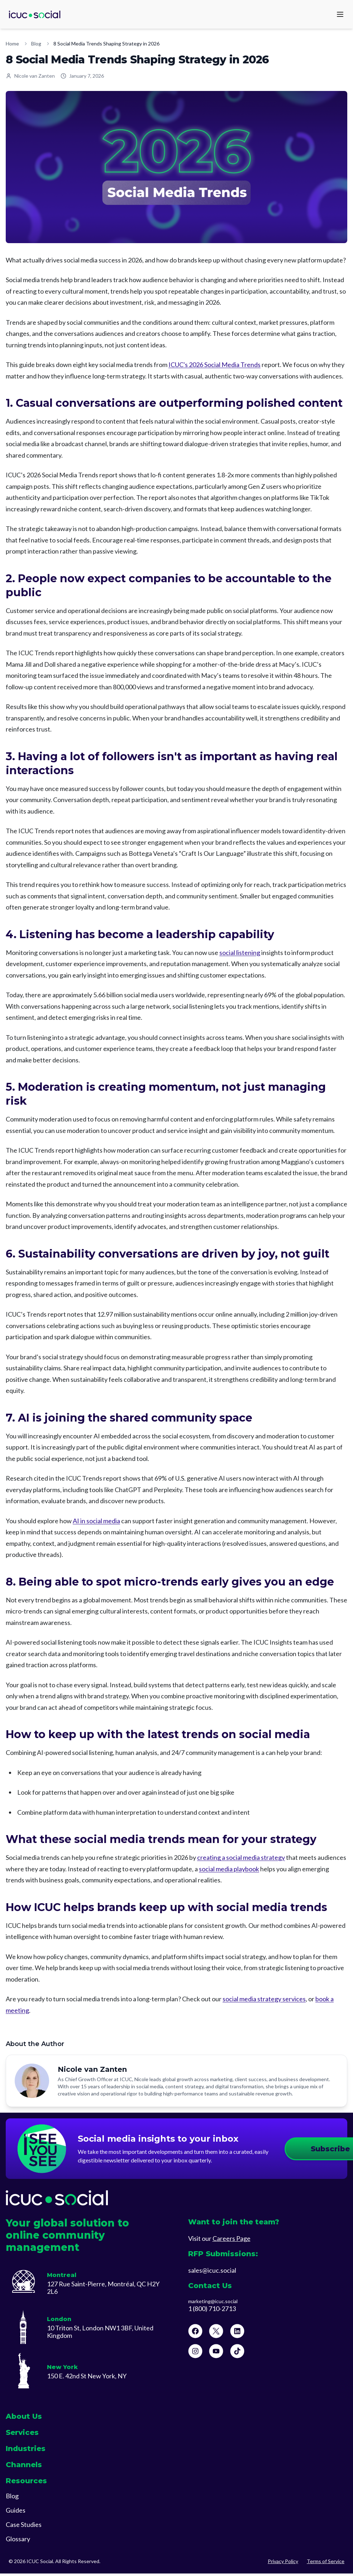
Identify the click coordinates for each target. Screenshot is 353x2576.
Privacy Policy (283, 2564)
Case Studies (24, 2527)
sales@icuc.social (212, 2273)
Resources (26, 2483)
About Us (24, 2419)
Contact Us (210, 2288)
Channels (24, 2467)
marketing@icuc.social (213, 2304)
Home (12, 43)
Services (22, 2435)
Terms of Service (325, 2564)
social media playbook (229, 1869)
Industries (26, 2451)
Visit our (219, 2241)
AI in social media (96, 1521)
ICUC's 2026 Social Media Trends (214, 364)
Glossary (18, 2541)
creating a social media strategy (241, 1857)
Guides (15, 2513)
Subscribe (284, 2150)
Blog (36, 43)
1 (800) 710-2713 (212, 2311)
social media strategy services (264, 1999)
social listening (239, 952)
